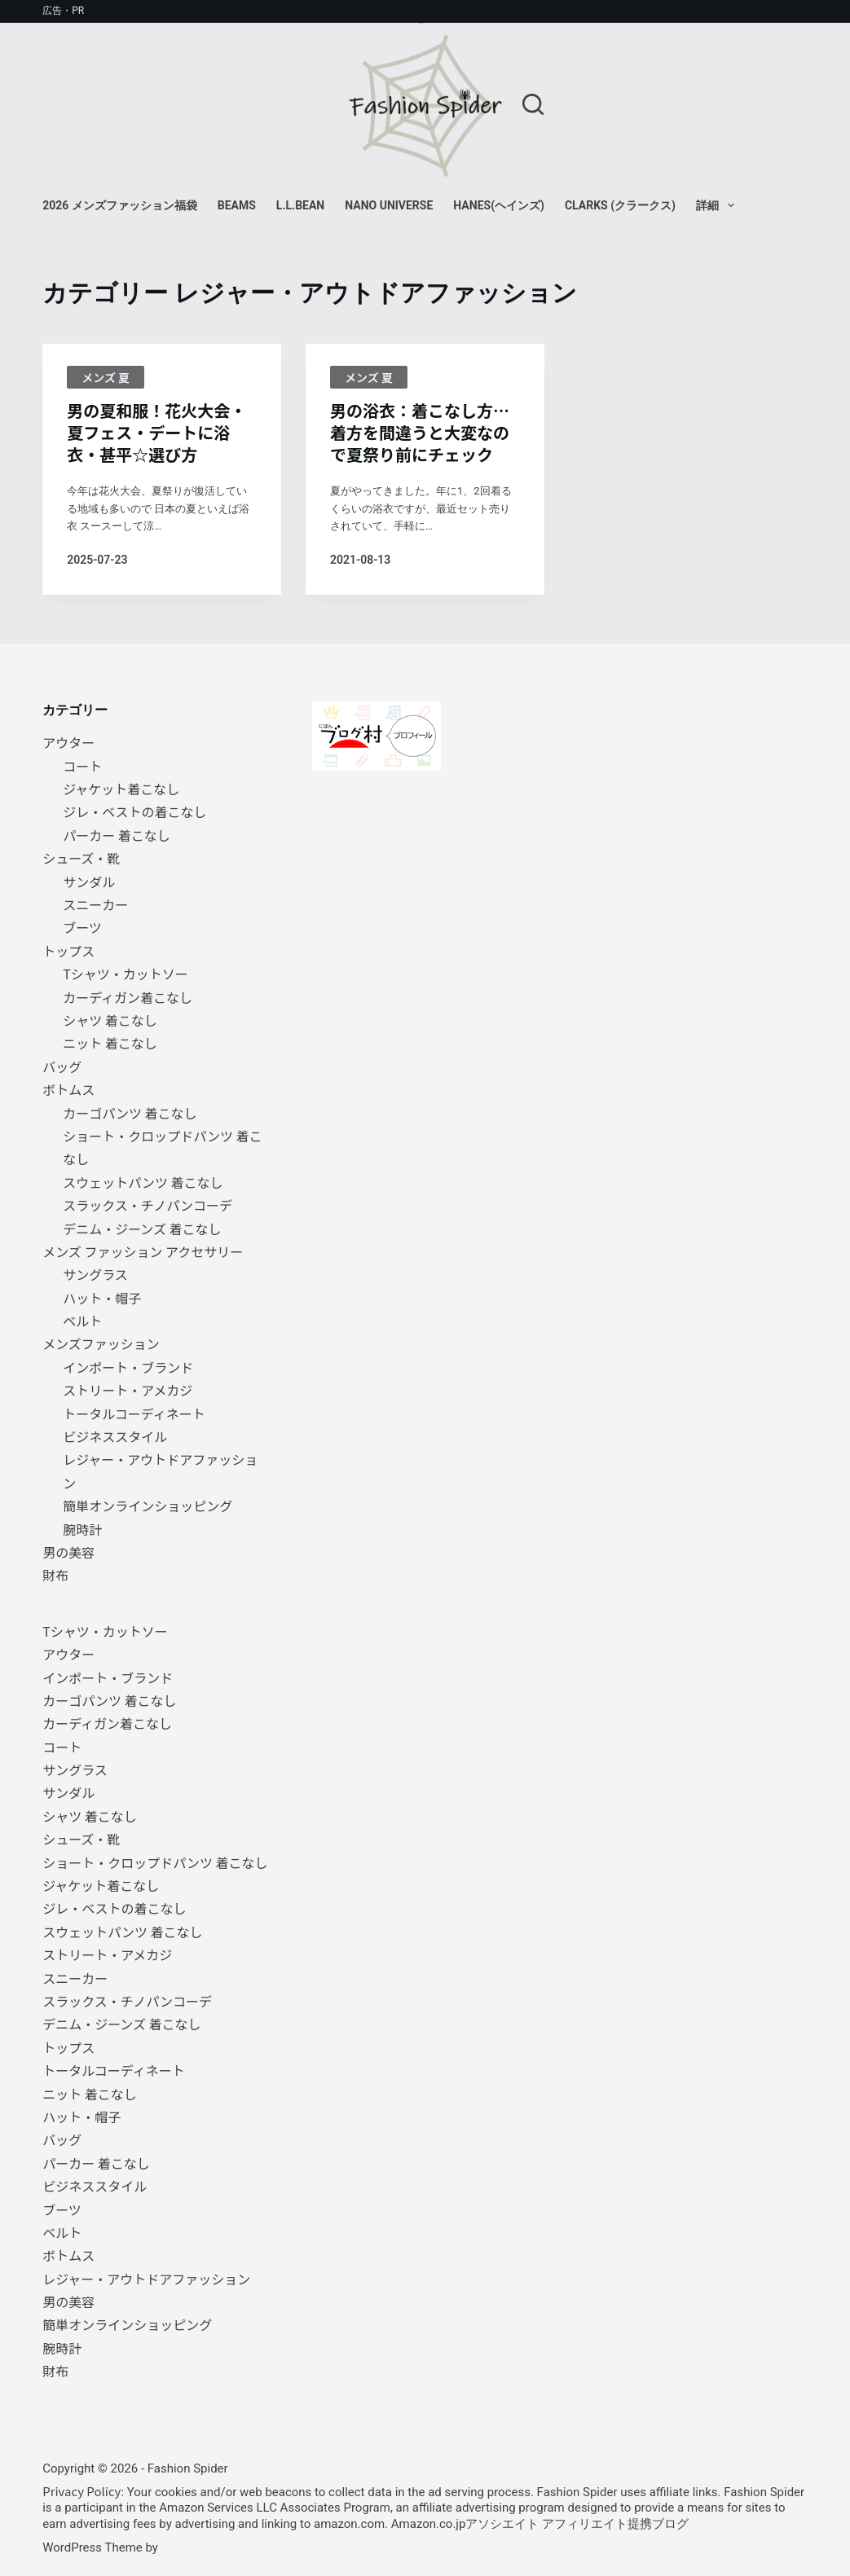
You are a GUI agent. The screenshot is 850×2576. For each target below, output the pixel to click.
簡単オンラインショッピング (147, 1505)
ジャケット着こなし (121, 788)
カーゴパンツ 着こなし (129, 1113)
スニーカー (95, 904)
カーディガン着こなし (127, 997)
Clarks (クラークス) (620, 205)
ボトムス (68, 1089)
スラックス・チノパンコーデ (147, 1205)
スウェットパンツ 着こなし (142, 1182)
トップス (68, 951)
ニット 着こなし (110, 1043)
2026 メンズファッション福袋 (119, 205)
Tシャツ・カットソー (125, 973)
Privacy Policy (81, 2490)
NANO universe (389, 205)
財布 (55, 1575)
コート (82, 766)
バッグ (61, 1066)
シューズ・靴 (81, 858)
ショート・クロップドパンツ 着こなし (154, 1862)
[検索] (533, 104)
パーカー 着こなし (116, 835)
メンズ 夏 (105, 377)
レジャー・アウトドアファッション (146, 2278)
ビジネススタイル (115, 1436)
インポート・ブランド (128, 1367)
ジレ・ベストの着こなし (134, 811)
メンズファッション (101, 1343)
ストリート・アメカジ (127, 1390)
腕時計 (82, 1529)
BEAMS (237, 205)
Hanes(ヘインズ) (498, 205)
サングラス (95, 1274)
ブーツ (82, 927)
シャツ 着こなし (110, 1020)
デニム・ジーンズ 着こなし (142, 1228)
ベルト (82, 1320)
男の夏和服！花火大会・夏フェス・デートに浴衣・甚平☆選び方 (156, 432)
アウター (68, 742)
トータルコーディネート (134, 1413)
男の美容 (68, 1552)
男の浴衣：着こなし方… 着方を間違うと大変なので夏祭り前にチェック (419, 432)
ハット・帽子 (102, 1298)
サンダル (89, 881)
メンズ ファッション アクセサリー (142, 1251)
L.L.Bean (300, 205)
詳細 (718, 205)
